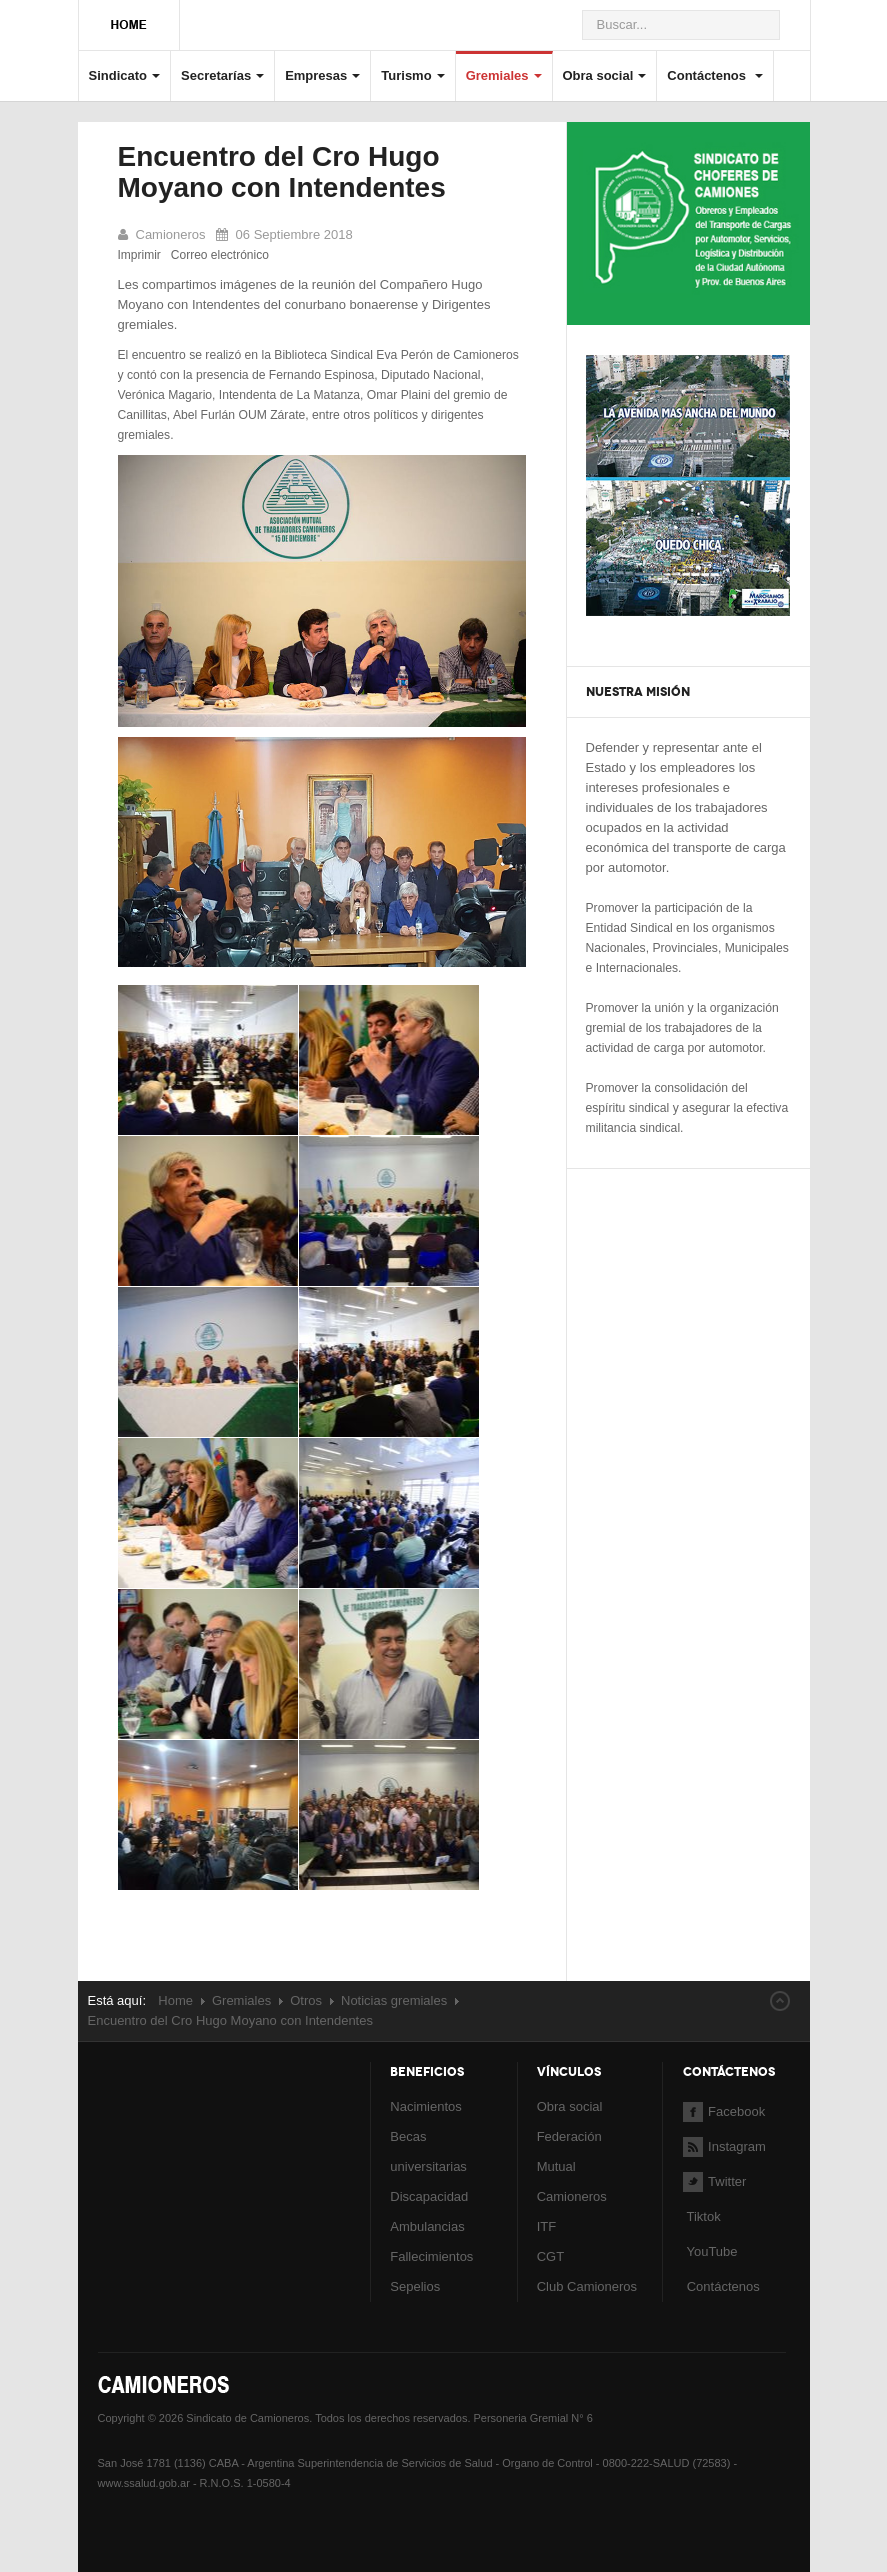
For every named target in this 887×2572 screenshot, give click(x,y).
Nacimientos (426, 2106)
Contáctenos (714, 75)
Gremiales (504, 75)
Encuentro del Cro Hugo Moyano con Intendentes (282, 172)
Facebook (724, 2111)
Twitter (714, 2181)
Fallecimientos (431, 2256)
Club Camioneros (587, 2286)
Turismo (412, 75)
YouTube (710, 2251)
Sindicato (125, 75)
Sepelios (415, 2286)
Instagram (724, 2146)
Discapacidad (429, 2196)
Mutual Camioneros (572, 2181)
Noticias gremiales (394, 2000)
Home (175, 2000)
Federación (569, 2136)
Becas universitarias (428, 2151)
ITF (547, 2226)
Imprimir (139, 255)
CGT (550, 2256)
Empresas (322, 75)
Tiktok (703, 2216)
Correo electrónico (220, 255)
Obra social (605, 75)
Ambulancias (427, 2226)
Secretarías (222, 75)
